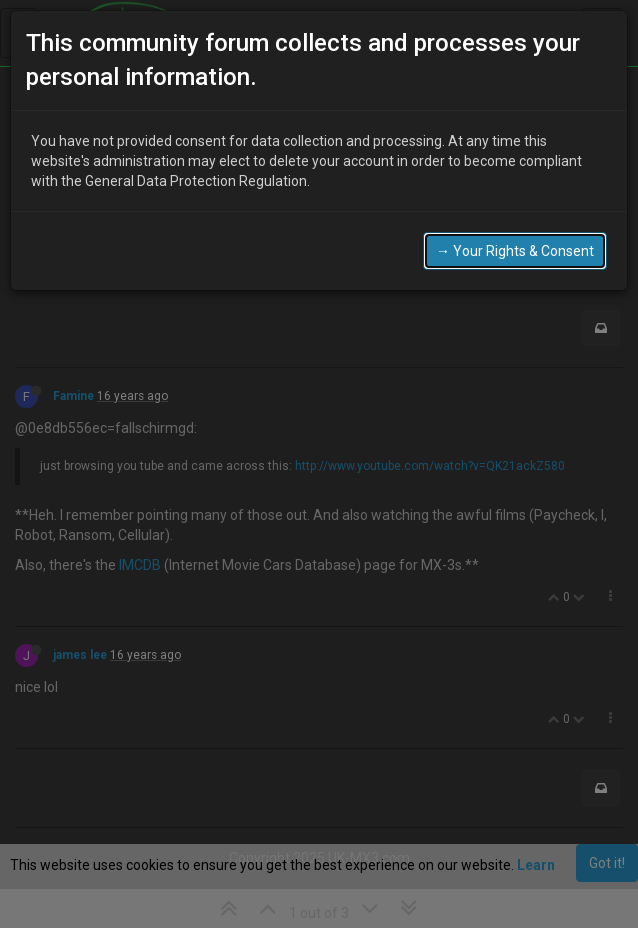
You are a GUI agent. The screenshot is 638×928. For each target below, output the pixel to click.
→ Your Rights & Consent (515, 243)
